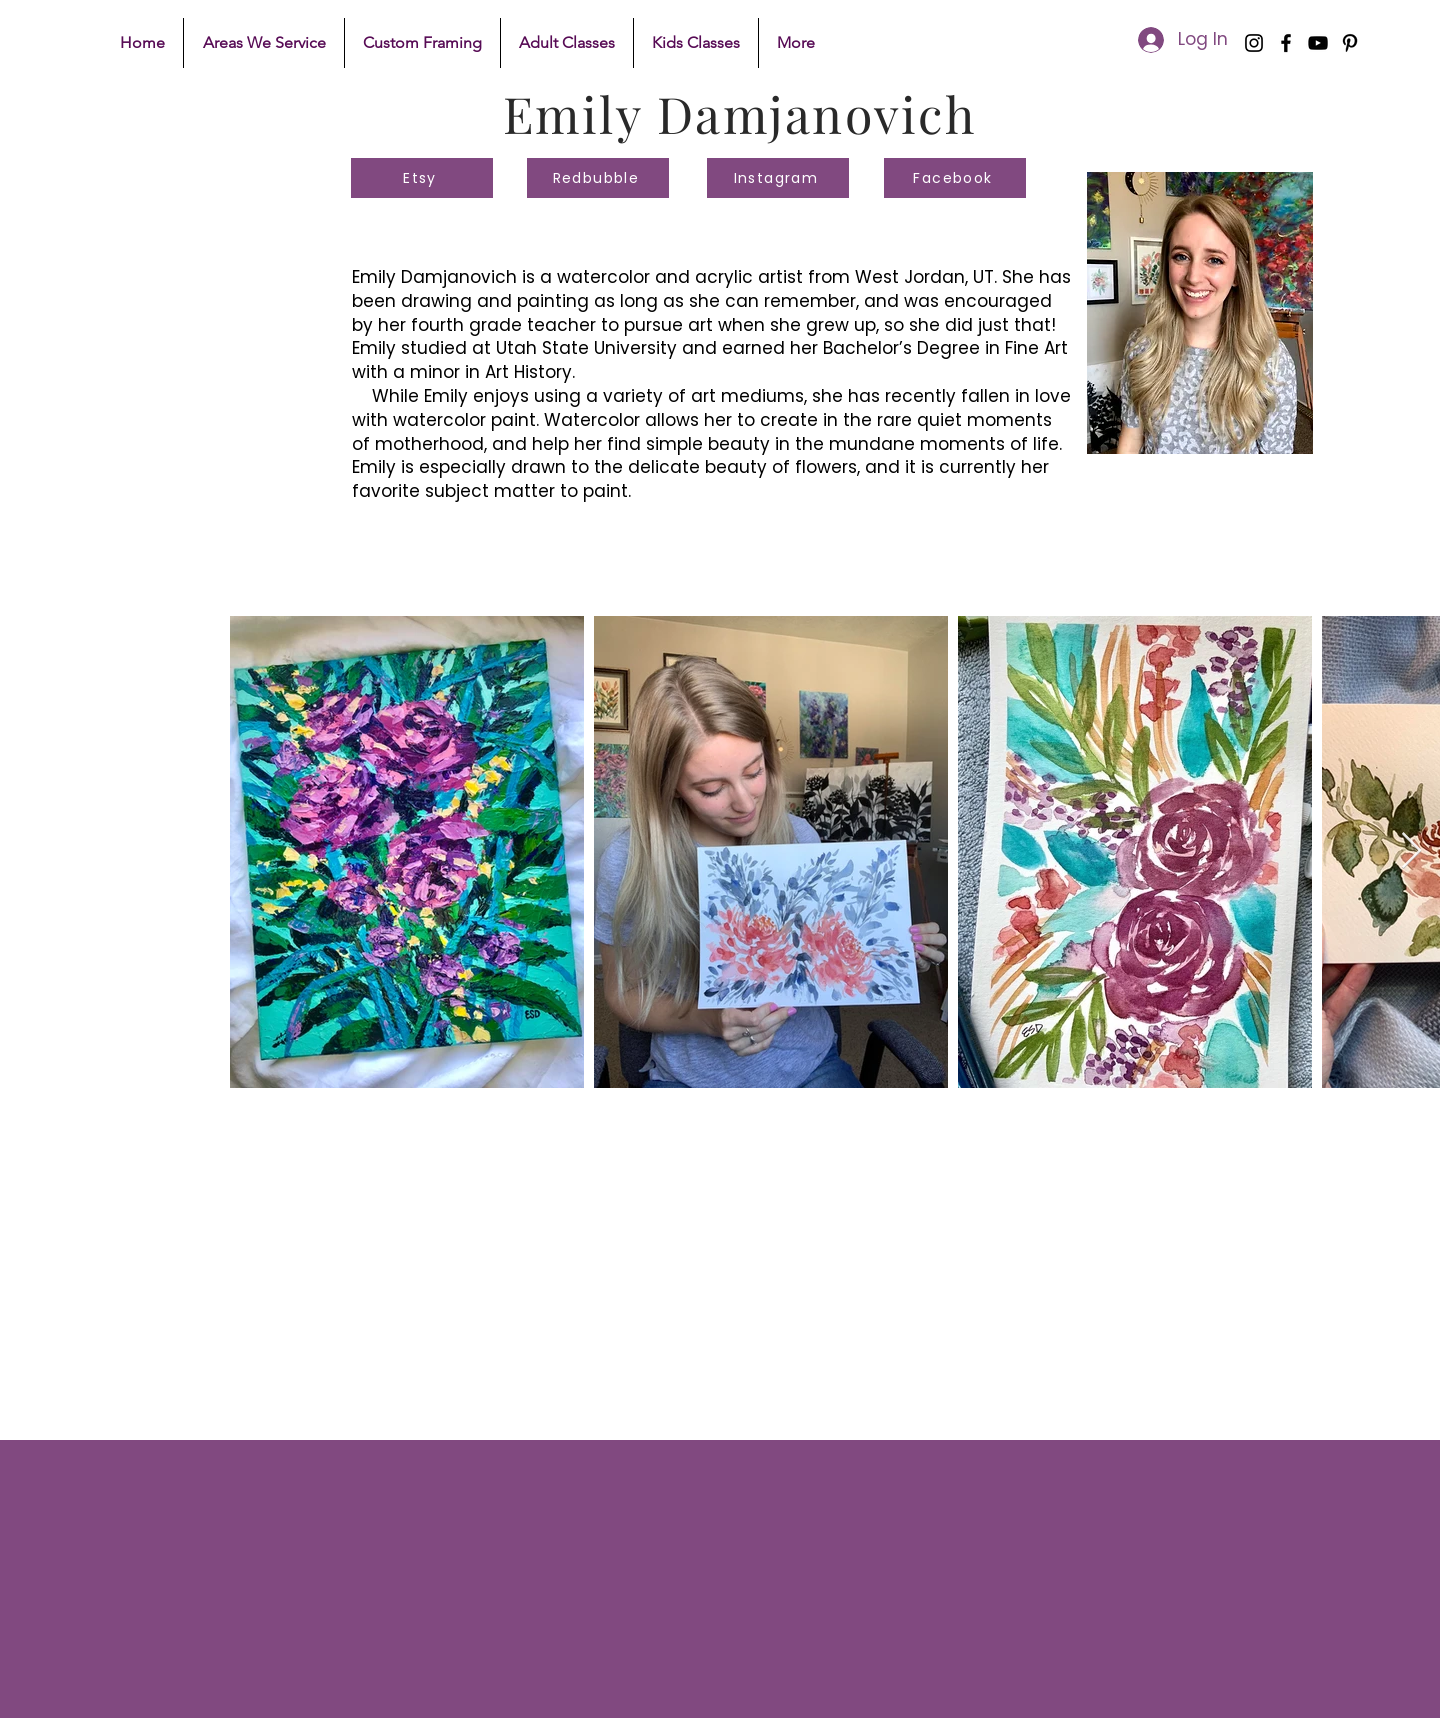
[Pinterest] (1350, 43)
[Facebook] (1286, 43)
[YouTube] (1318, 43)
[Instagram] (1254, 43)
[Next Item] (1411, 851)
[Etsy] (422, 178)
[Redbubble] (598, 178)
